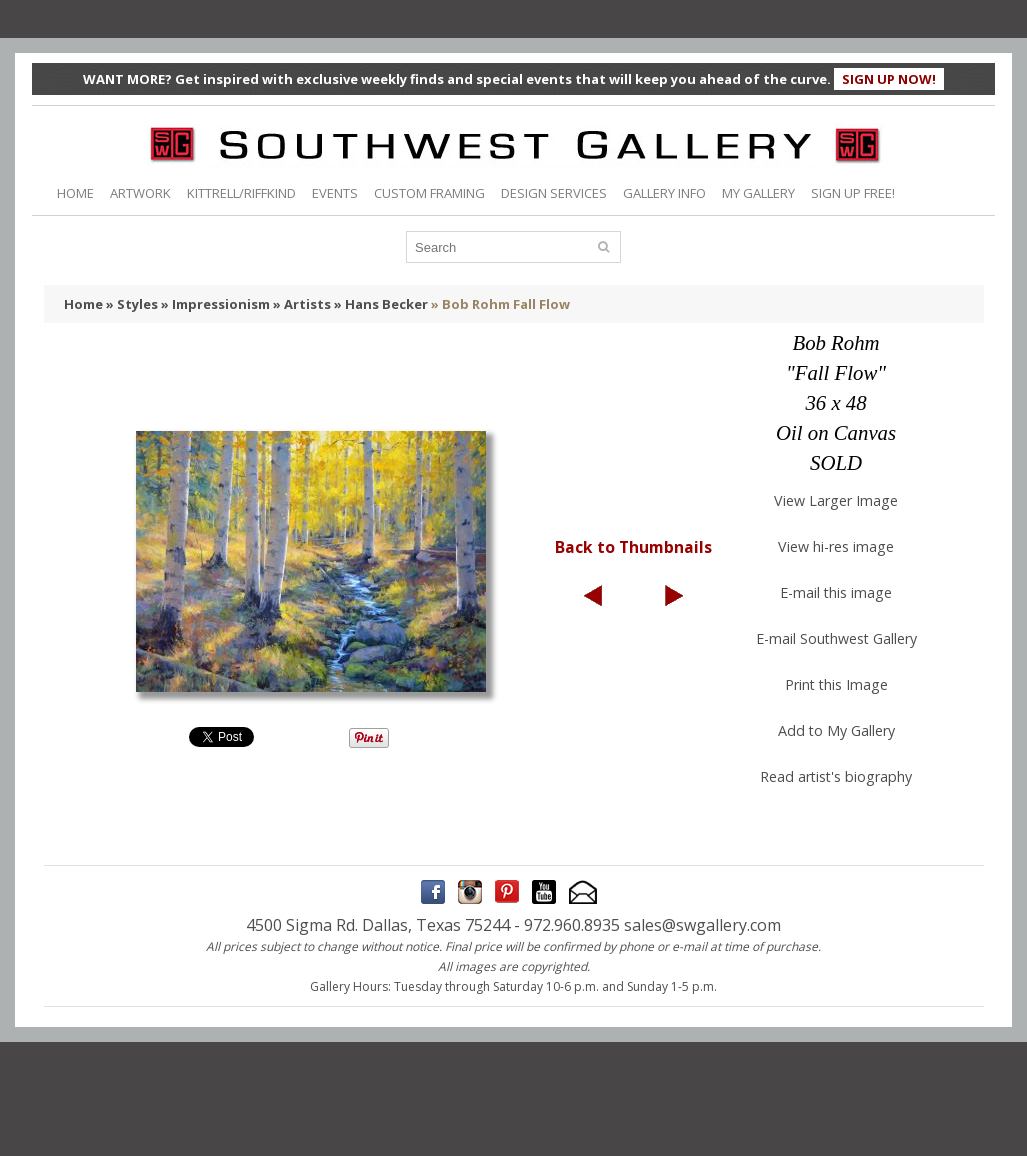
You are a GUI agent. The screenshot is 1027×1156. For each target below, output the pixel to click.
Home (83, 304)
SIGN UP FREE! (853, 193)
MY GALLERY (758, 193)
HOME (75, 193)
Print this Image (836, 684)
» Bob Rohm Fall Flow (500, 304)
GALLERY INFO (664, 193)
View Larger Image (836, 500)
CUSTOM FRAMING (429, 193)
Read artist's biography (836, 776)
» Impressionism (215, 304)
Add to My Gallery (836, 730)
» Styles (132, 304)
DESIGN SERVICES (554, 193)
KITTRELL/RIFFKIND (241, 193)
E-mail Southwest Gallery (836, 638)
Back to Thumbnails (633, 547)
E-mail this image (836, 592)
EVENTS (335, 193)
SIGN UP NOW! (889, 79)
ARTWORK (140, 193)
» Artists (302, 304)
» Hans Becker (381, 304)
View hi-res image (836, 546)
